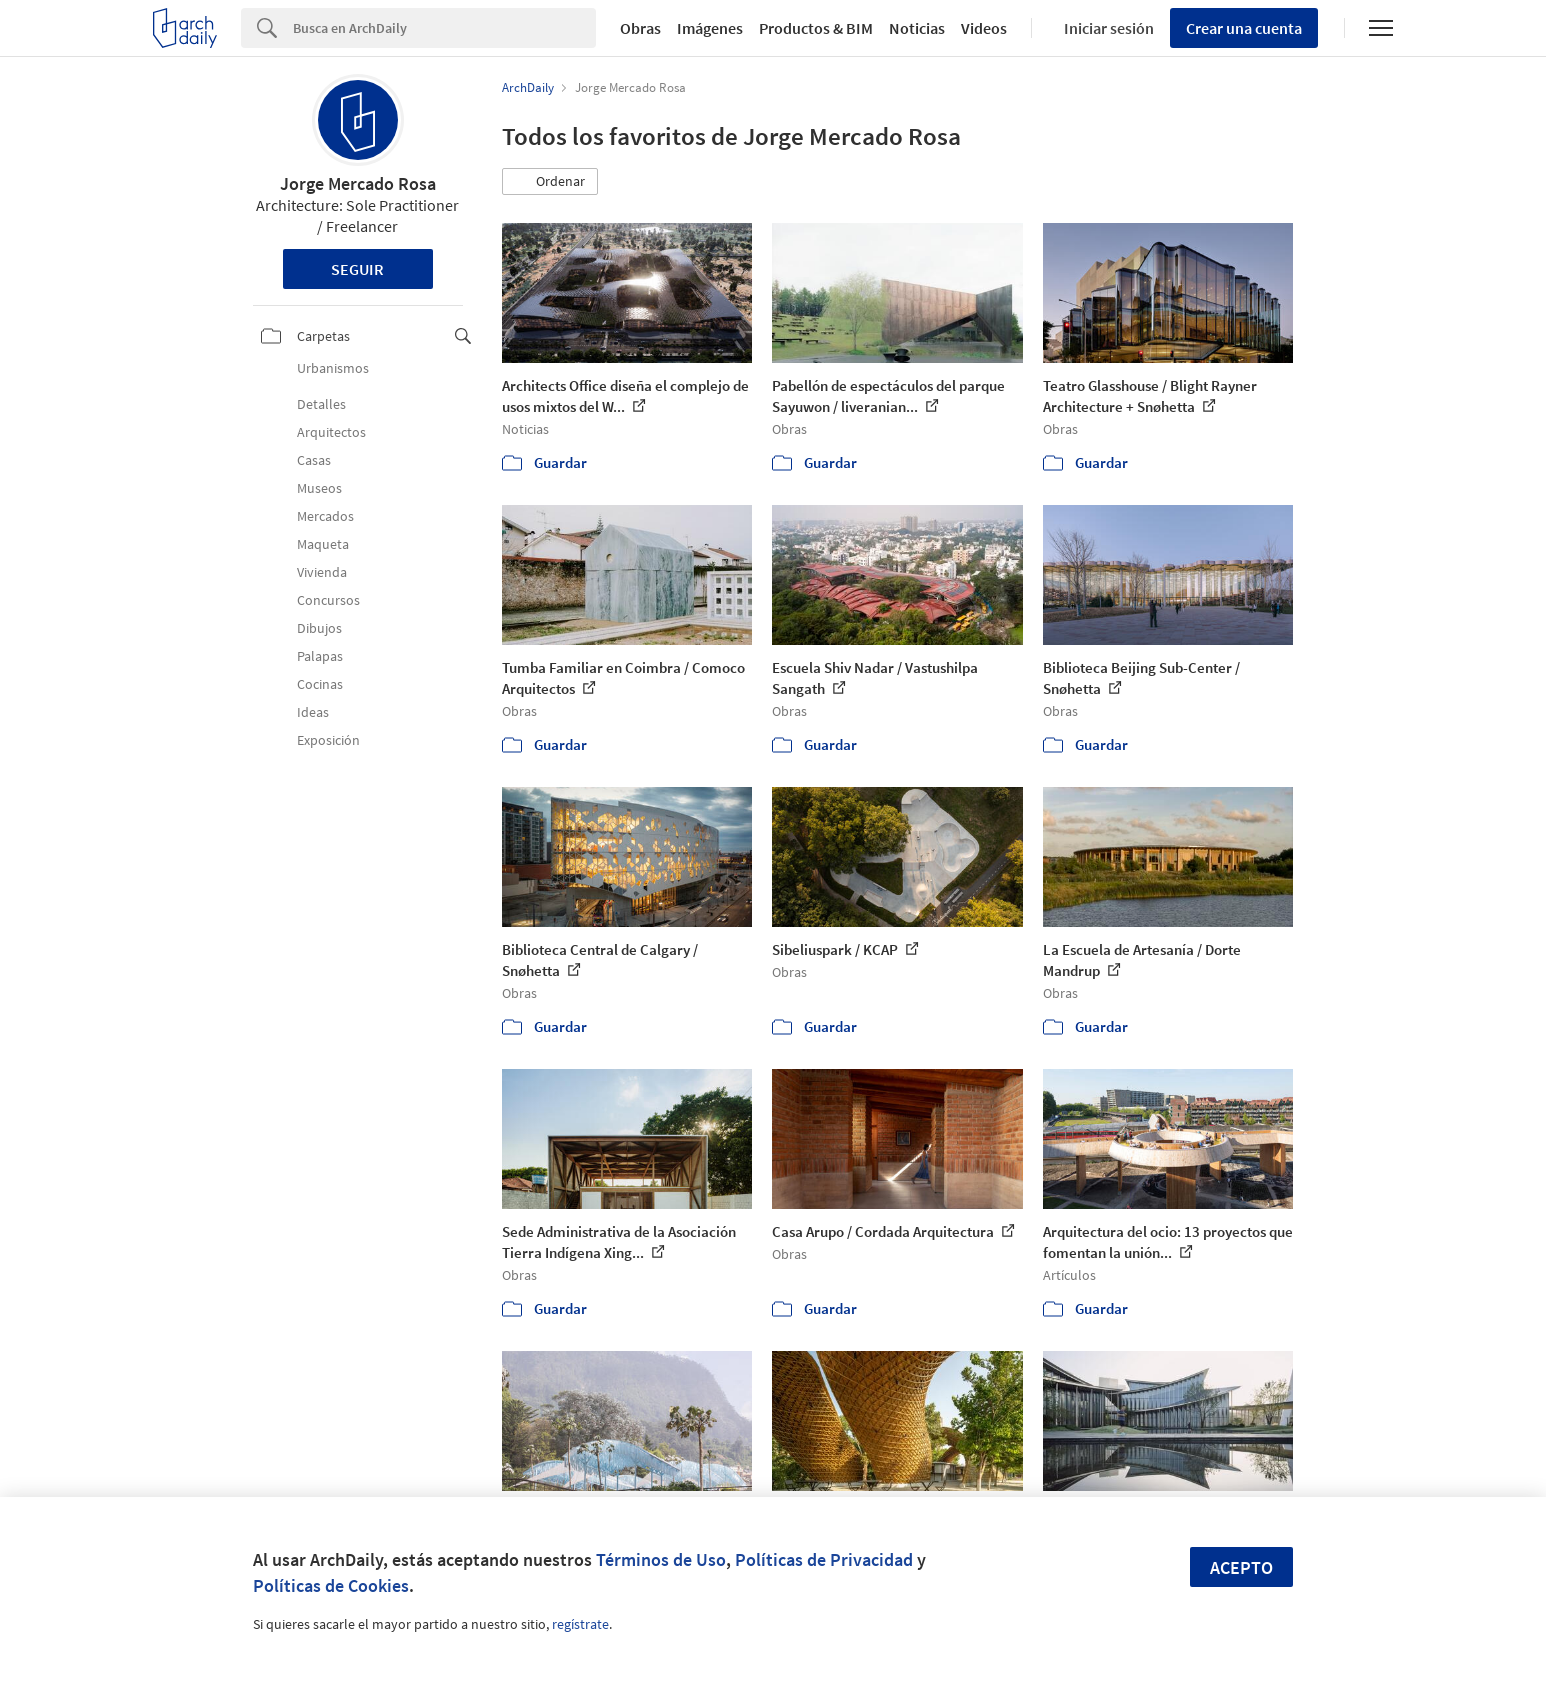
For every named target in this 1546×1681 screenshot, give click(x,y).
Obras (640, 28)
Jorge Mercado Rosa (358, 183)
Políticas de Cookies (331, 1585)
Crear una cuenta (1244, 28)
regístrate (580, 1624)
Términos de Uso (661, 1559)
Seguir (357, 269)
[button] (550, 182)
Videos (984, 28)
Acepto (1241, 1567)
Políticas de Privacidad (824, 1559)
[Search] (444, 28)
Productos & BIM (816, 28)
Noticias (917, 28)
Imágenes (710, 28)
